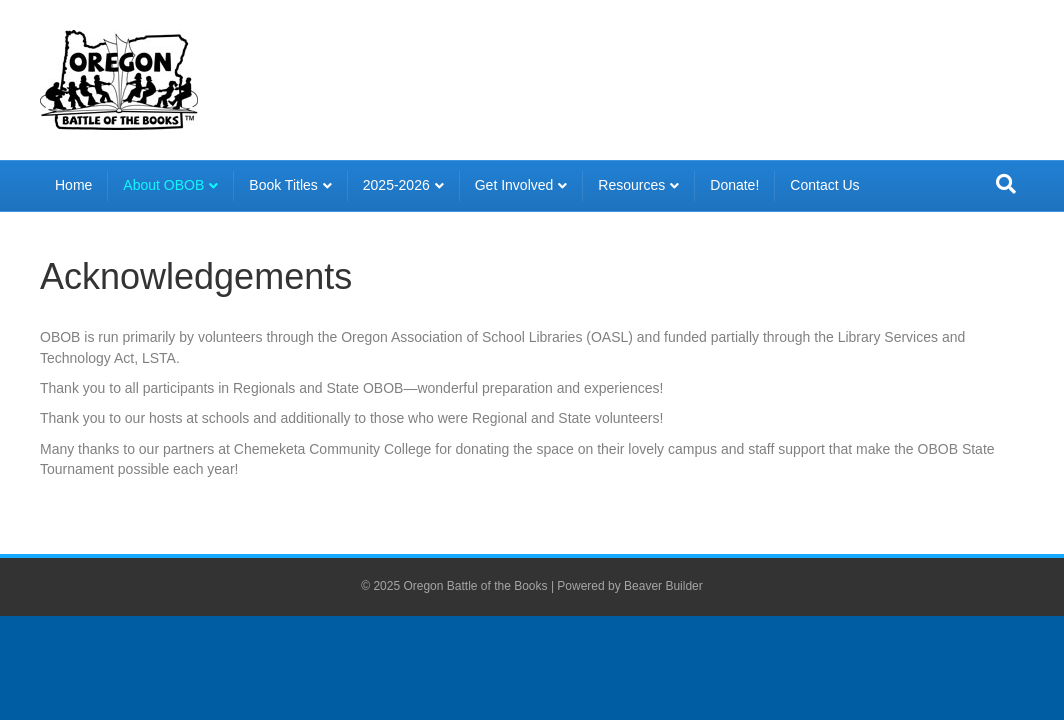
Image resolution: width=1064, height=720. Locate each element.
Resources (631, 185)
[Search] (1006, 184)
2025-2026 (396, 185)
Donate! (734, 185)
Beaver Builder (663, 586)
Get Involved (514, 185)
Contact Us (824, 185)
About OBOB (163, 185)
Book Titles (283, 185)
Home (73, 185)
